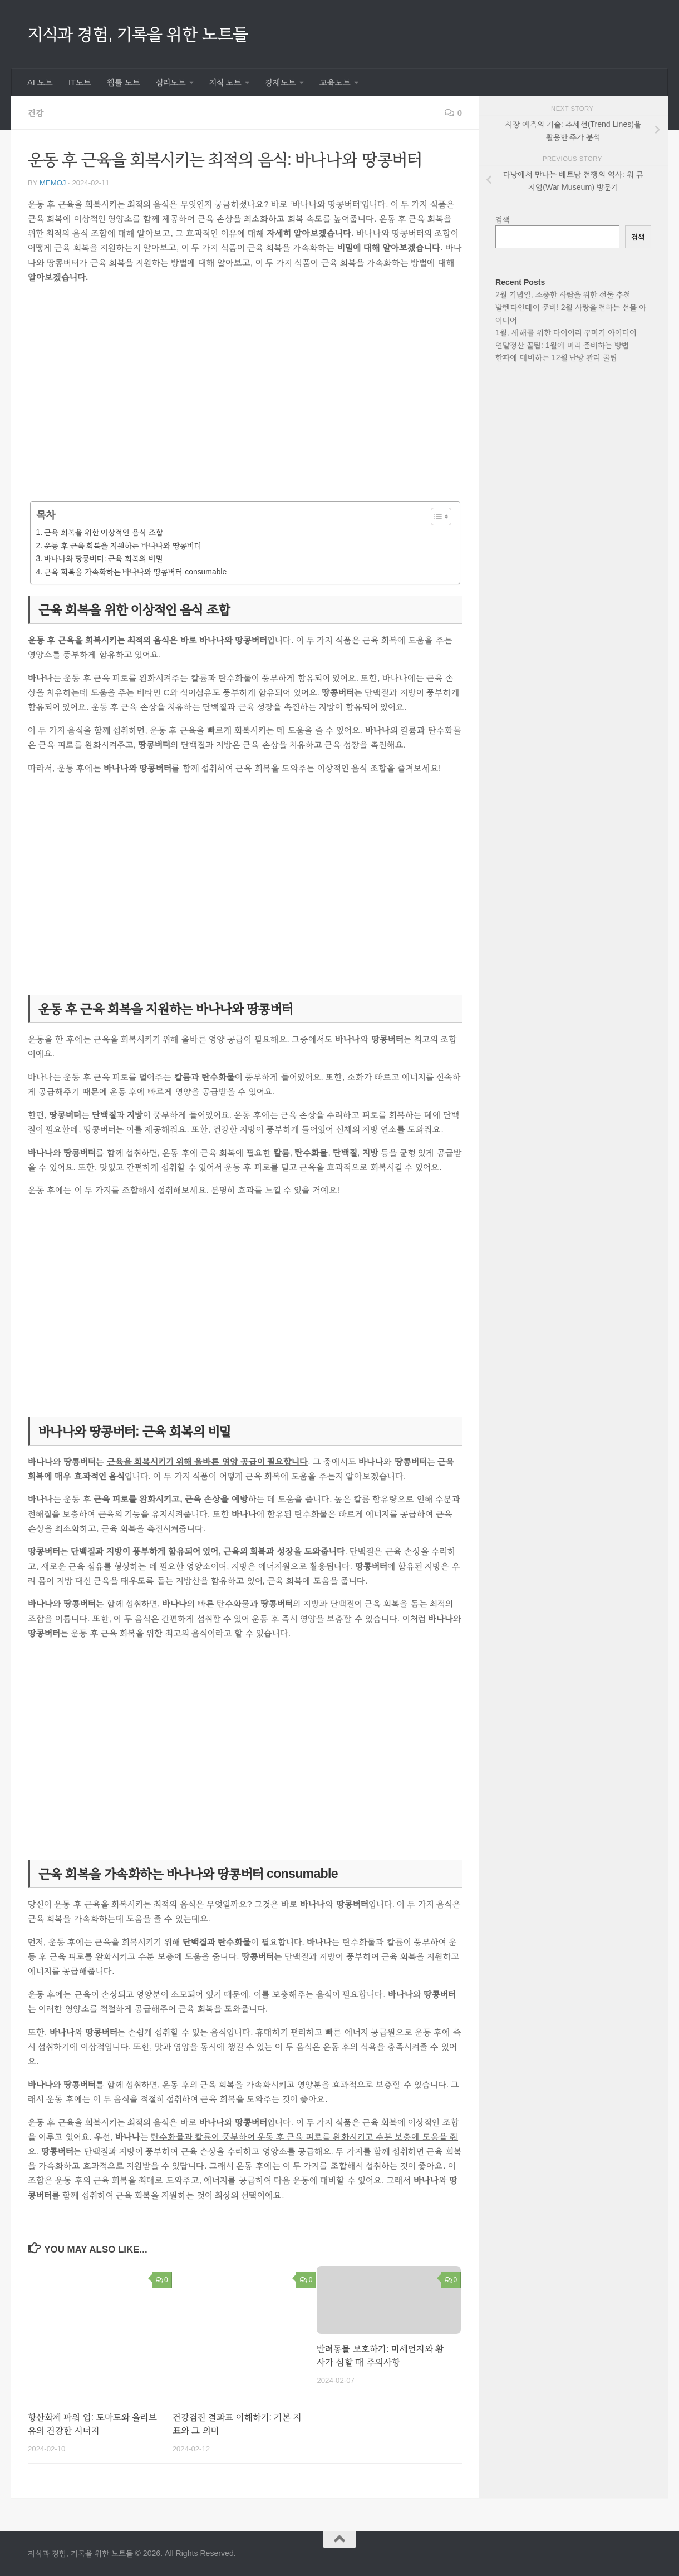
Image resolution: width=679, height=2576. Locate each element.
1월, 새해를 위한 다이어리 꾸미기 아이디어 (566, 332)
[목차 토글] (435, 516)
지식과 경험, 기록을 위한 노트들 (138, 33)
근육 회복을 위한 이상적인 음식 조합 (103, 532)
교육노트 (335, 82)
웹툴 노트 (123, 82)
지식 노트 (225, 82)
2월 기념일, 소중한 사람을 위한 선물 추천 (563, 294)
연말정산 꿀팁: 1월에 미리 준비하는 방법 (562, 345)
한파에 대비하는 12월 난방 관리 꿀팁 (556, 357)
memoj (53, 183)
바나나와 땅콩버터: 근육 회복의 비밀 (103, 558)
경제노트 (280, 82)
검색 (502, 219)
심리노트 (171, 82)
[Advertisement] (245, 400)
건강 (35, 112)
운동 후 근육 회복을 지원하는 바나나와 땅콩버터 (122, 545)
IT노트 (79, 82)
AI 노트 (40, 82)
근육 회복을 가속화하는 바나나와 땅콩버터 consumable (135, 571)
